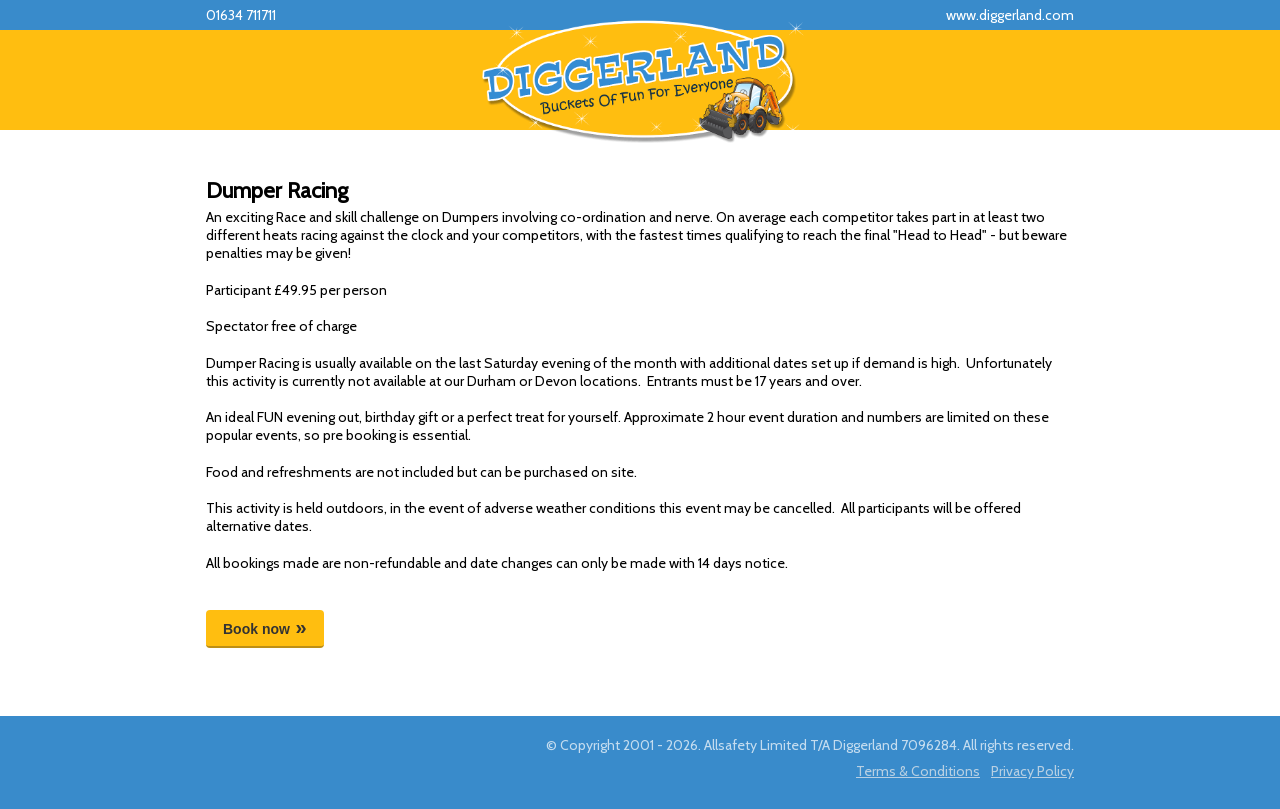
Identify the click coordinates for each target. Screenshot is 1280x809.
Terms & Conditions (918, 771)
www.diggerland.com (1010, 15)
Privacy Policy (1032, 771)
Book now (256, 629)
